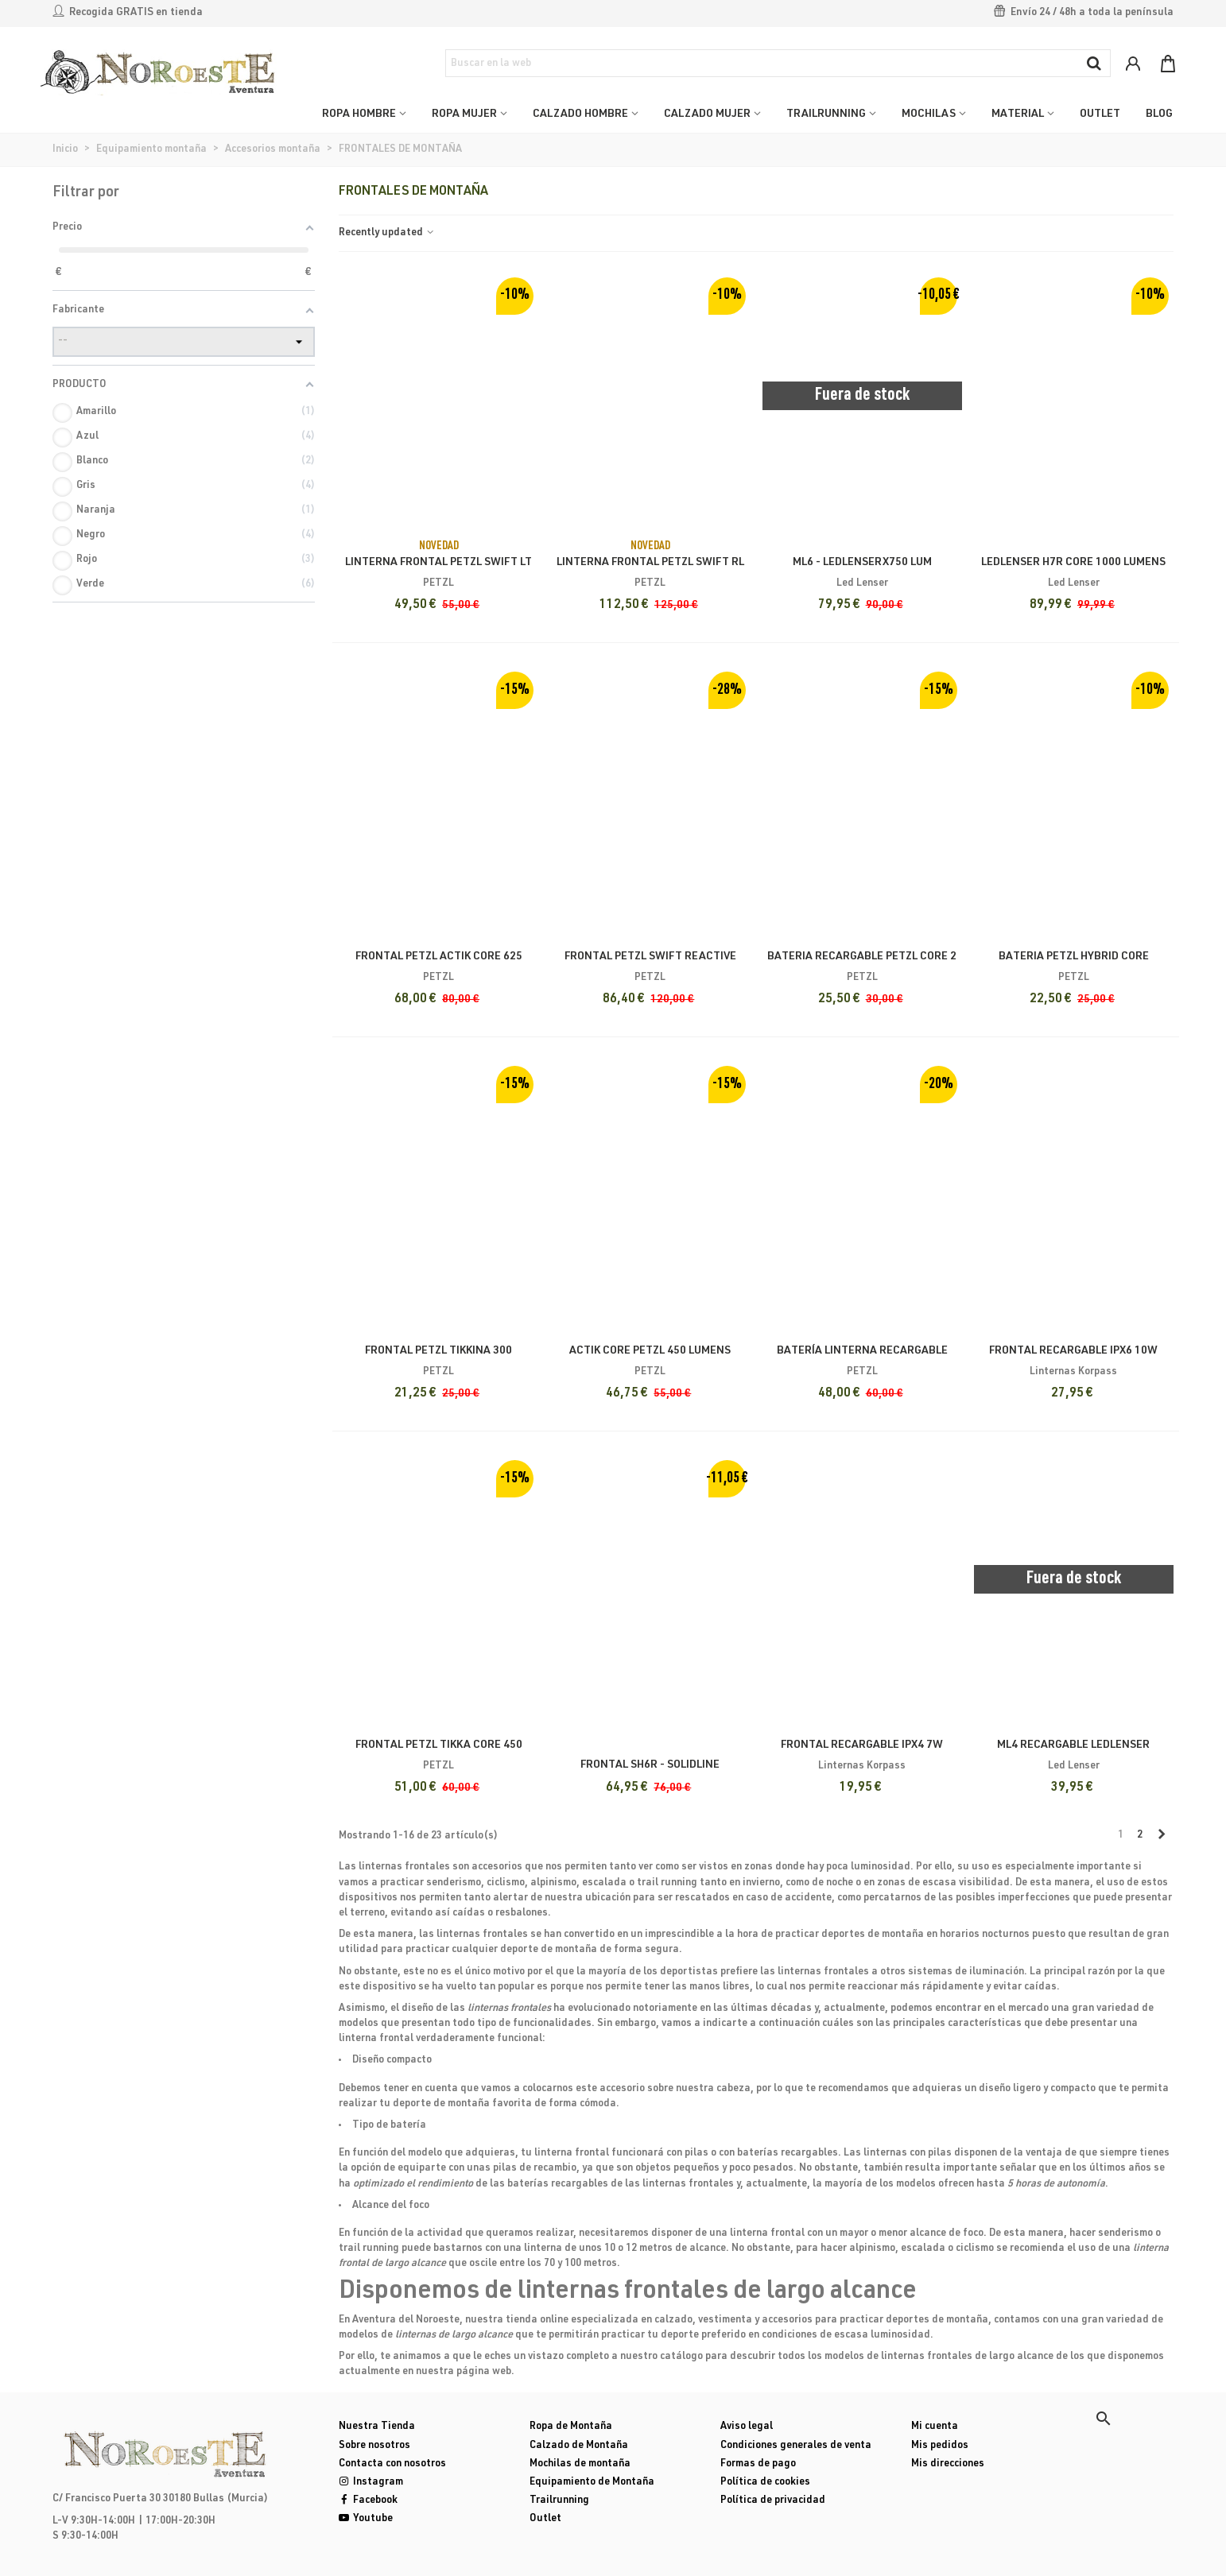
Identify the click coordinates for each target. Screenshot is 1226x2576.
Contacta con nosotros (392, 2464)
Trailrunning (559, 2501)
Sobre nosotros (374, 2446)
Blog (1159, 114)
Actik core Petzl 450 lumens (650, 1351)
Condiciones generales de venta (795, 2446)
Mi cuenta (934, 2427)
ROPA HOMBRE (359, 114)
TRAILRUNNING (826, 114)
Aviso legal (746, 2427)
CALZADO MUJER (707, 114)
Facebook (368, 2500)
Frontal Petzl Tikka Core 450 (438, 1745)
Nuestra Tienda (377, 2427)
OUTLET (1100, 114)
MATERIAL (1017, 114)
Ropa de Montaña (571, 2427)
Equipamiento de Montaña (592, 2482)
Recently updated (387, 233)
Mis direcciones (947, 2464)
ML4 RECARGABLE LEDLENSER (1073, 1745)
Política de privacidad (772, 2501)
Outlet (545, 2519)
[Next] (1161, 1836)
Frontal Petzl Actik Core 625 (438, 957)
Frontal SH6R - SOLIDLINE (650, 1765)
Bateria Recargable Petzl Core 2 (861, 957)
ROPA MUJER (464, 114)
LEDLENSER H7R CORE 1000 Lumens (1073, 562)
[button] (1103, 2418)
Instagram (371, 2482)
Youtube (366, 2519)
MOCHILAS (929, 114)
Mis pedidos (939, 2446)
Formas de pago (758, 2464)
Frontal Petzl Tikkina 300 (438, 1351)
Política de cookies (765, 2482)
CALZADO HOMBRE (580, 114)
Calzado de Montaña (579, 2446)
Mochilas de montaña (580, 2464)
